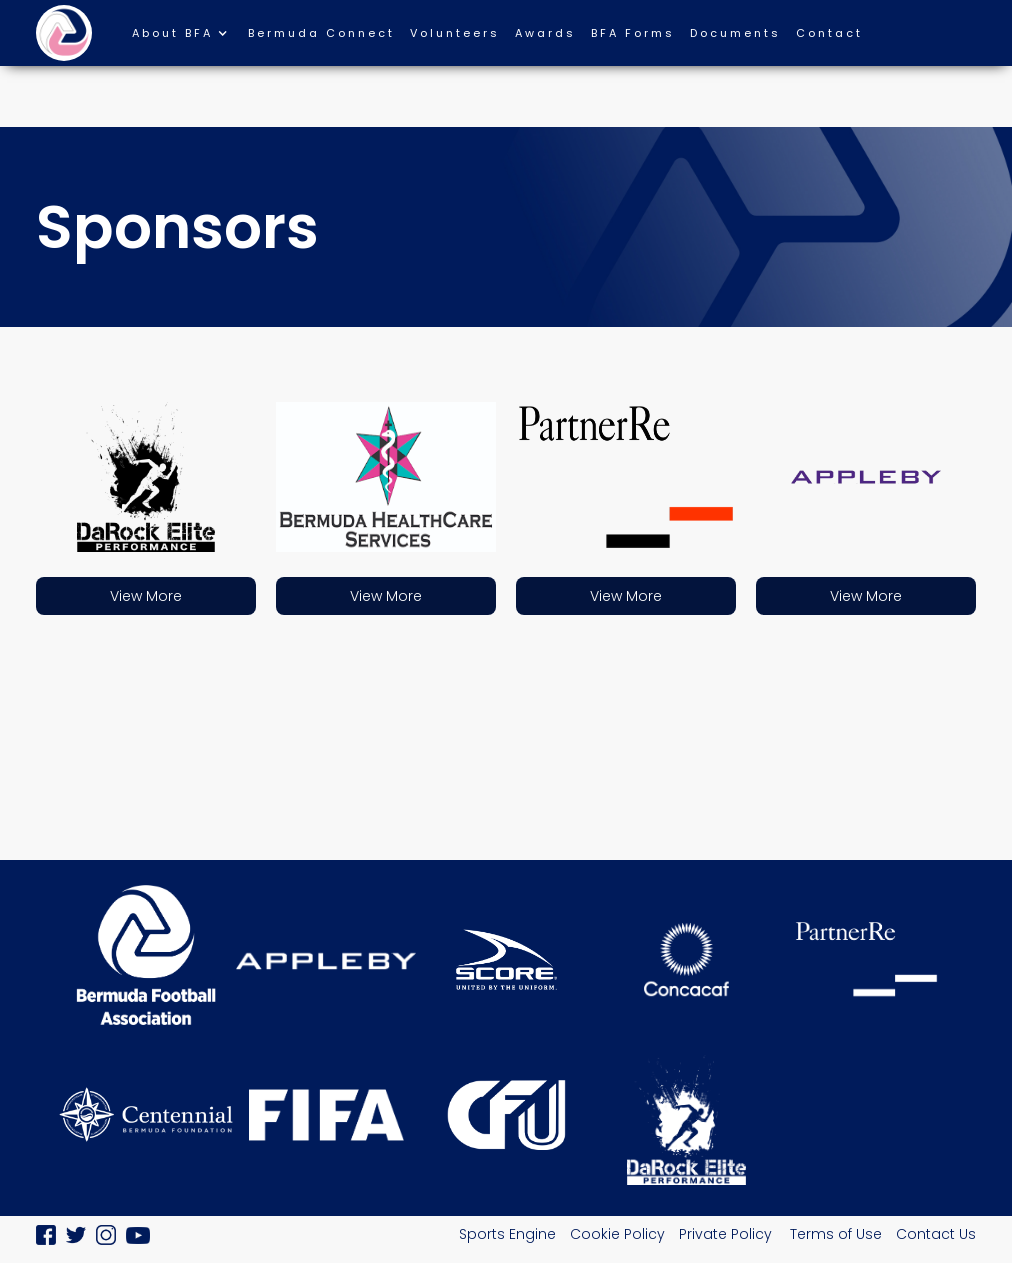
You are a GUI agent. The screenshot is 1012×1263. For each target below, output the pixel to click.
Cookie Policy (617, 1234)
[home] (64, 33)
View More (146, 596)
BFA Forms (633, 33)
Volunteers (455, 33)
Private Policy (727, 1234)
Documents (735, 33)
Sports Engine (507, 1234)
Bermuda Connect (321, 33)
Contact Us (936, 1234)
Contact (829, 33)
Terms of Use (836, 1234)
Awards (545, 33)
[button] (190, 38)
